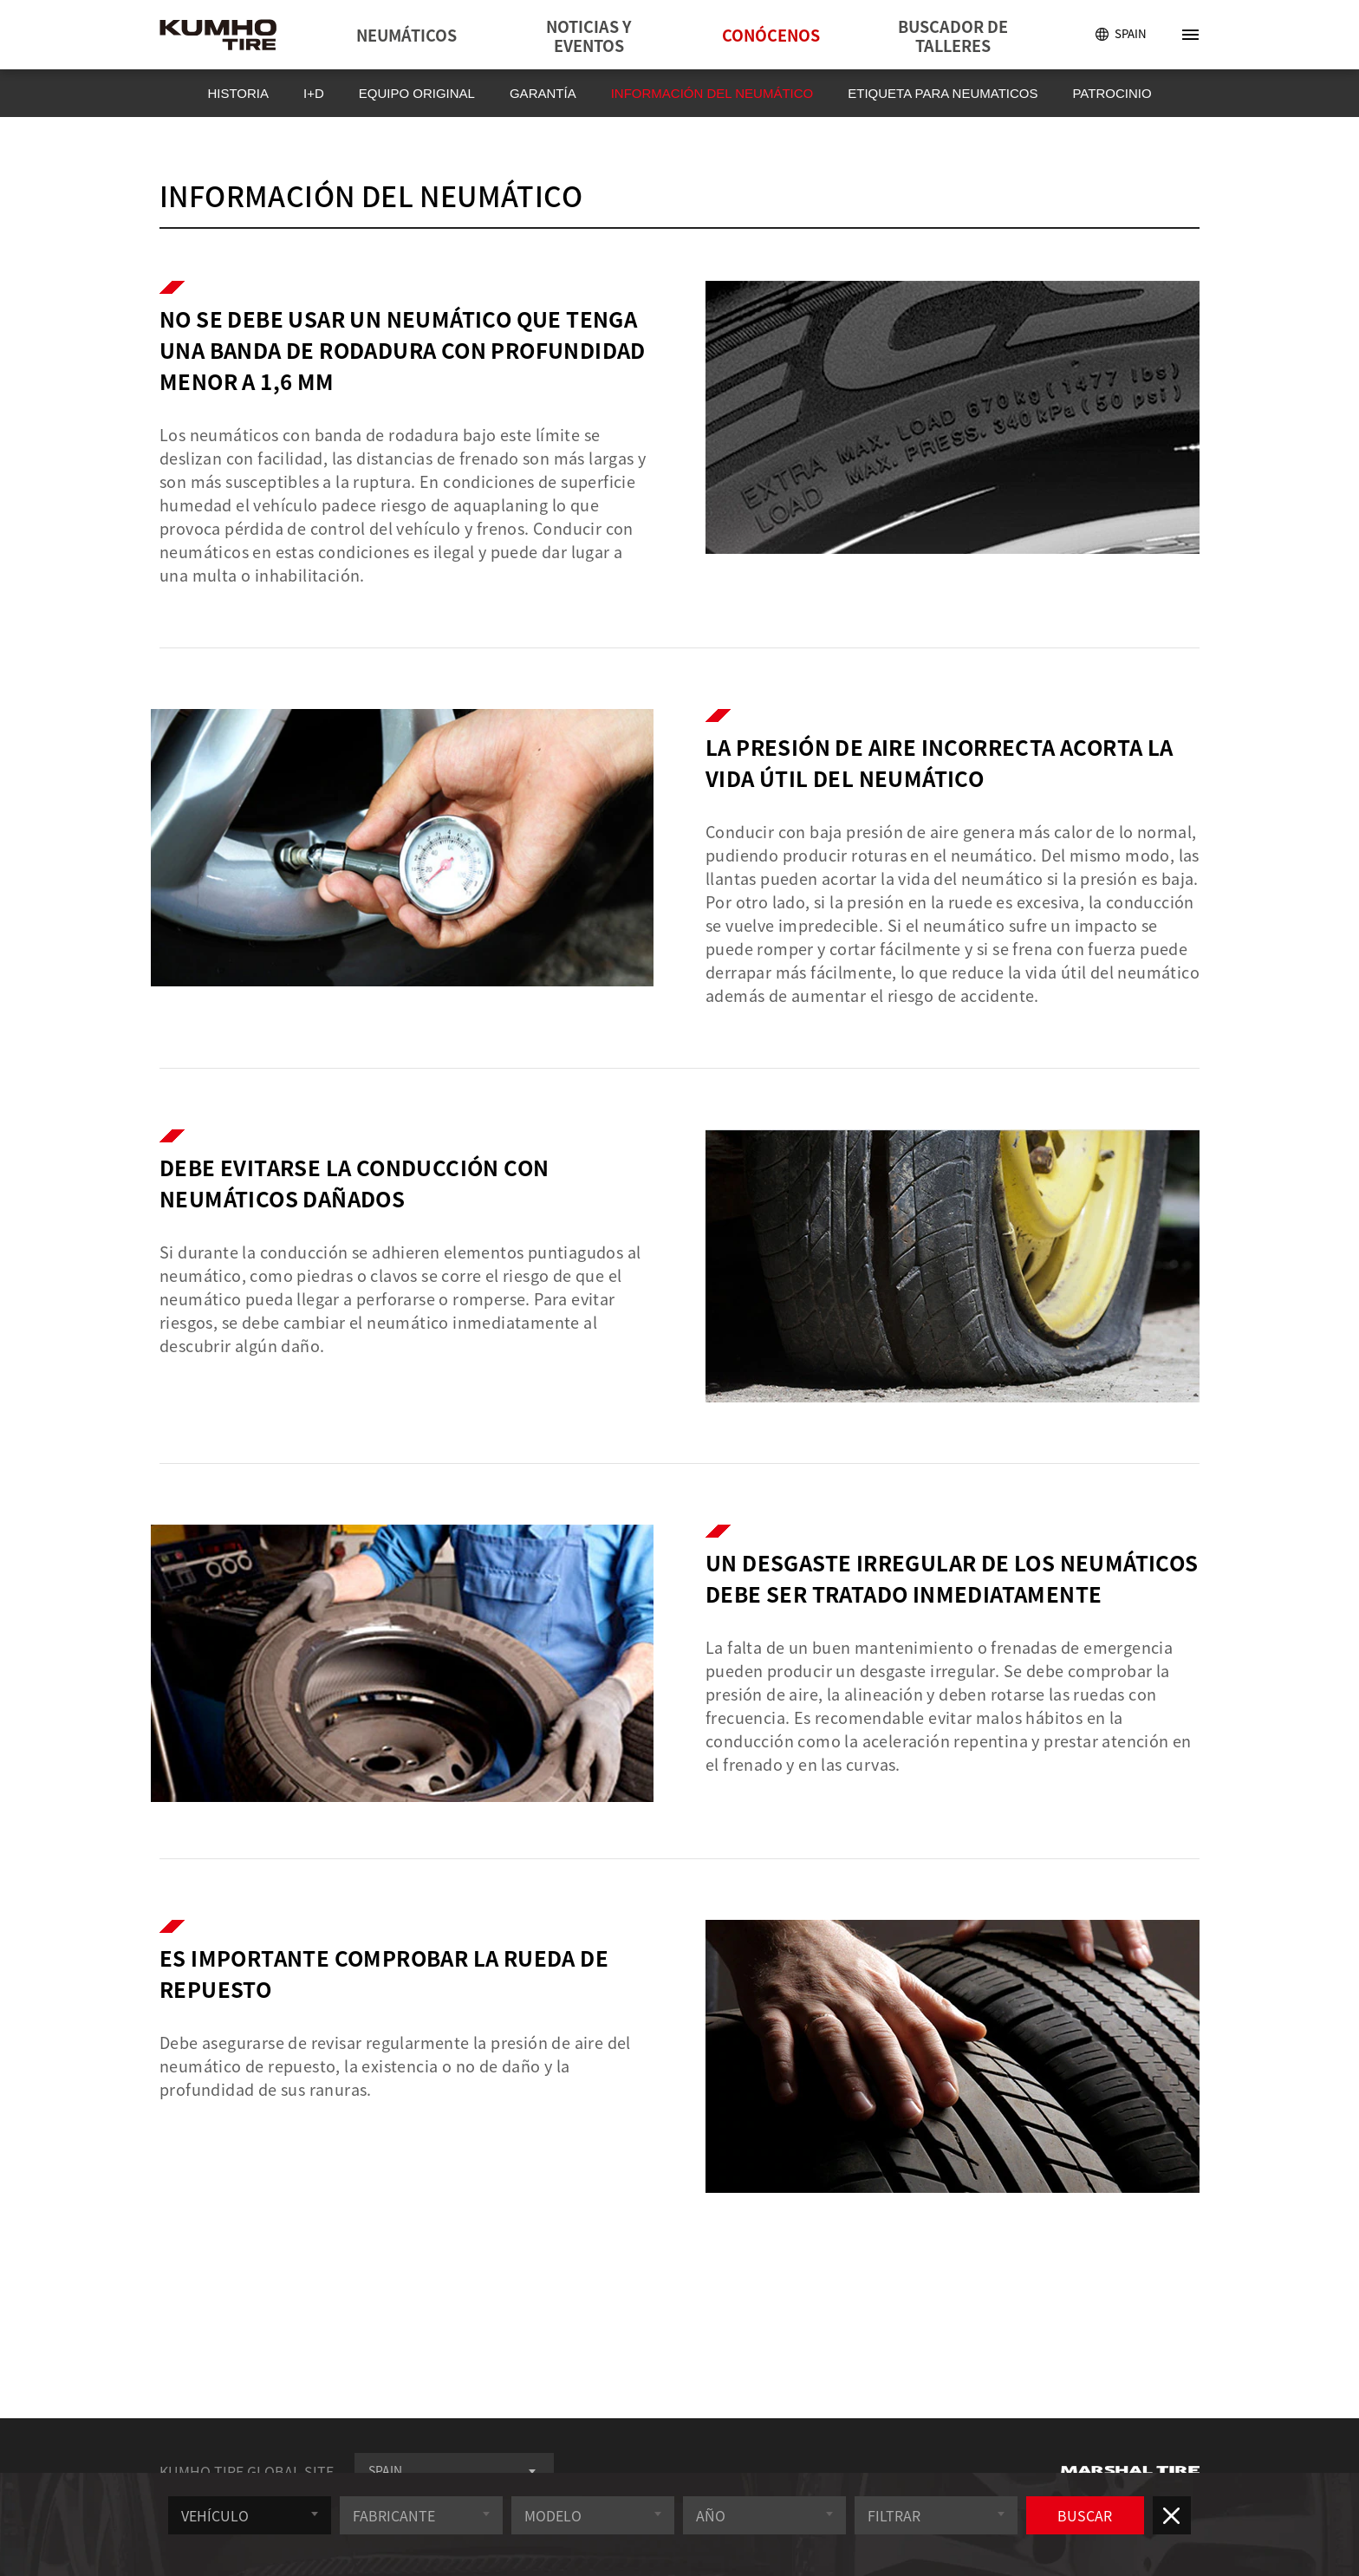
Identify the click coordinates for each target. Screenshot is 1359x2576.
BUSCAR (1094, 2528)
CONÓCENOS (771, 35)
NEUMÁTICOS (406, 35)
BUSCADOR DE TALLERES (953, 36)
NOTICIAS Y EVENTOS (588, 36)
